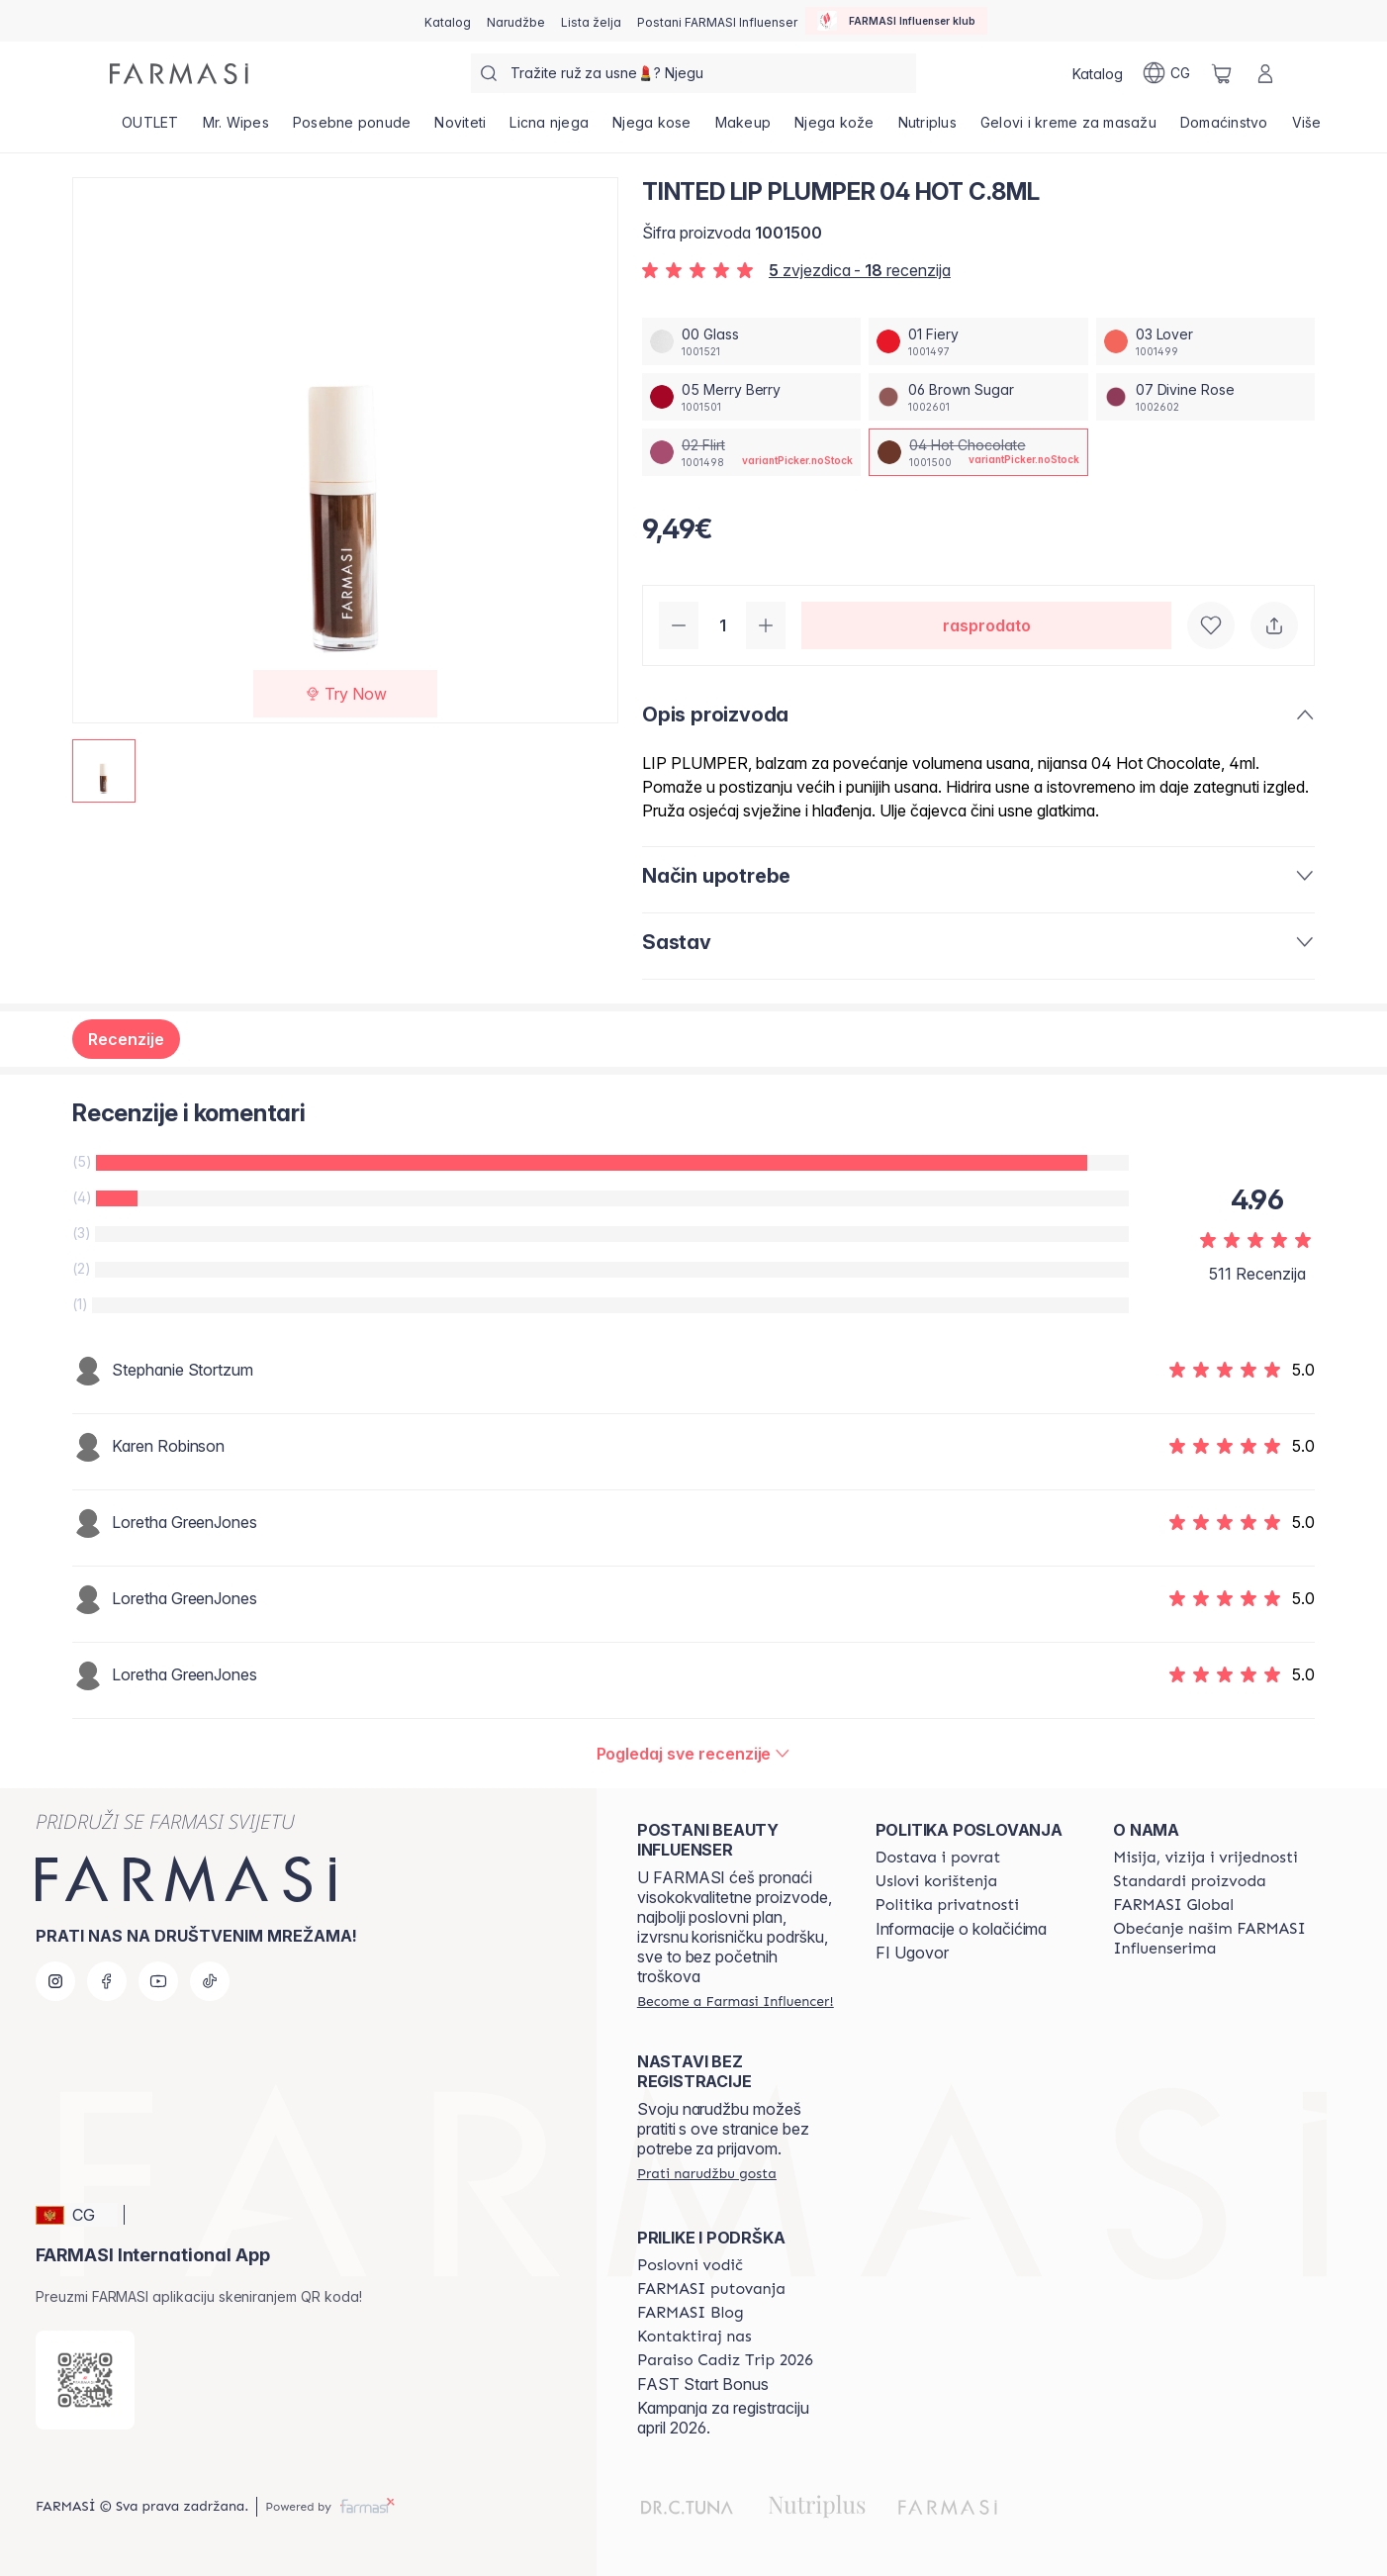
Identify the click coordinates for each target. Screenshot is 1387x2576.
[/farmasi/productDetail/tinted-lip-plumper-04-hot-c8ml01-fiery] (978, 341)
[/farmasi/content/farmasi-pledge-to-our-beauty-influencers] (1214, 1938)
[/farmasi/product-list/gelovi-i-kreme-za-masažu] (1068, 128)
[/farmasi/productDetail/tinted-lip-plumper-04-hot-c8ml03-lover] (1205, 341)
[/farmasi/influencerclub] (896, 21)
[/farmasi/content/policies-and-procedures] (947, 1905)
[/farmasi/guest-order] (707, 2173)
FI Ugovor (912, 1952)
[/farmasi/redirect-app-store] (85, 2380)
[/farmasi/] (179, 73)
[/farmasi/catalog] (447, 21)
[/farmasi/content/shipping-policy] (938, 1857)
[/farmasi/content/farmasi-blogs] (690, 2313)
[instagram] (55, 1981)
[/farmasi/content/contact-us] (694, 2336)
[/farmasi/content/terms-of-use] (937, 1881)
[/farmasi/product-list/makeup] (743, 128)
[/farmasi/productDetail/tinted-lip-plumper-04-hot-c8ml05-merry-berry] (751, 397)
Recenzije (126, 1039)
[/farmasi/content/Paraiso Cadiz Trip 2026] (725, 2360)
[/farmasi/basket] (1222, 73)
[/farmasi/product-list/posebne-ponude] (352, 128)
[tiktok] (210, 1981)
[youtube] (158, 1981)
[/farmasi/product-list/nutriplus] (927, 128)
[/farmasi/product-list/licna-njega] (549, 128)
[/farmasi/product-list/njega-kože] (834, 128)
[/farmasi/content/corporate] (1173, 1905)
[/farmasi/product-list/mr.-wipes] (236, 128)
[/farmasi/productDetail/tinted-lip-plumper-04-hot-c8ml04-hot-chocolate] (978, 452)
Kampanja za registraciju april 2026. (723, 2417)
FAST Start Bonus (703, 2384)
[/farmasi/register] (516, 21)
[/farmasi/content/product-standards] (1189, 1881)
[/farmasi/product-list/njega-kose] (652, 128)
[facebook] (107, 1981)
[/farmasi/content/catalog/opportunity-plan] (690, 2265)
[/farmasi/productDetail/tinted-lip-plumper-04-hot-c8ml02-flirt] (751, 452)
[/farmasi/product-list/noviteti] (460, 128)
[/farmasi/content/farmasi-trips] (711, 2289)
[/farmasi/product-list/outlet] (150, 128)
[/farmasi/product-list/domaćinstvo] (1224, 128)
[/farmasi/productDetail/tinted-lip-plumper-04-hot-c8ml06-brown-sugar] (978, 397)
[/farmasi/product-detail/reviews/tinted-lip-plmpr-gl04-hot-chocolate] (694, 1754)
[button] (77, 2215)
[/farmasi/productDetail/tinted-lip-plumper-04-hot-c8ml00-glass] (751, 341)
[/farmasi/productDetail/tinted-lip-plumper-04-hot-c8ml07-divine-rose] (1205, 397)
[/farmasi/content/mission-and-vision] (1205, 1857)
